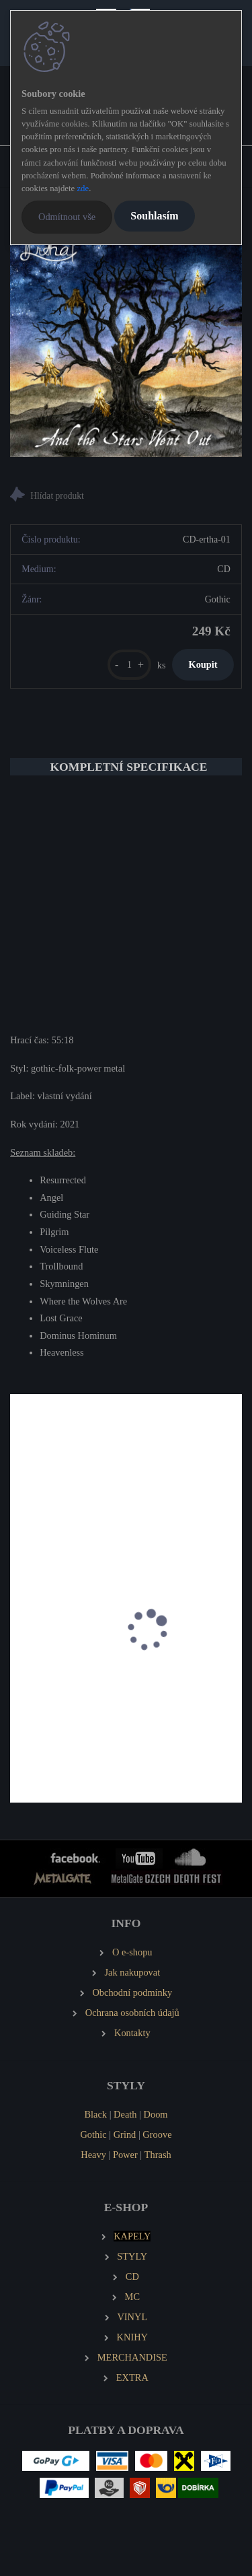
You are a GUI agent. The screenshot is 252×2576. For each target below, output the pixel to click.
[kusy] (129, 665)
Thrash (157, 2154)
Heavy (93, 2154)
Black (95, 2114)
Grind (125, 2134)
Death (125, 2114)
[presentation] (19, 1646)
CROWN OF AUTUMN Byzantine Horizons (109, 1713)
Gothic (93, 2134)
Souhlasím (154, 215)
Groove (156, 2134)
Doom (156, 2114)
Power (125, 2154)
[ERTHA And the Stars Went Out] (126, 341)
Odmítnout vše (66, 216)
